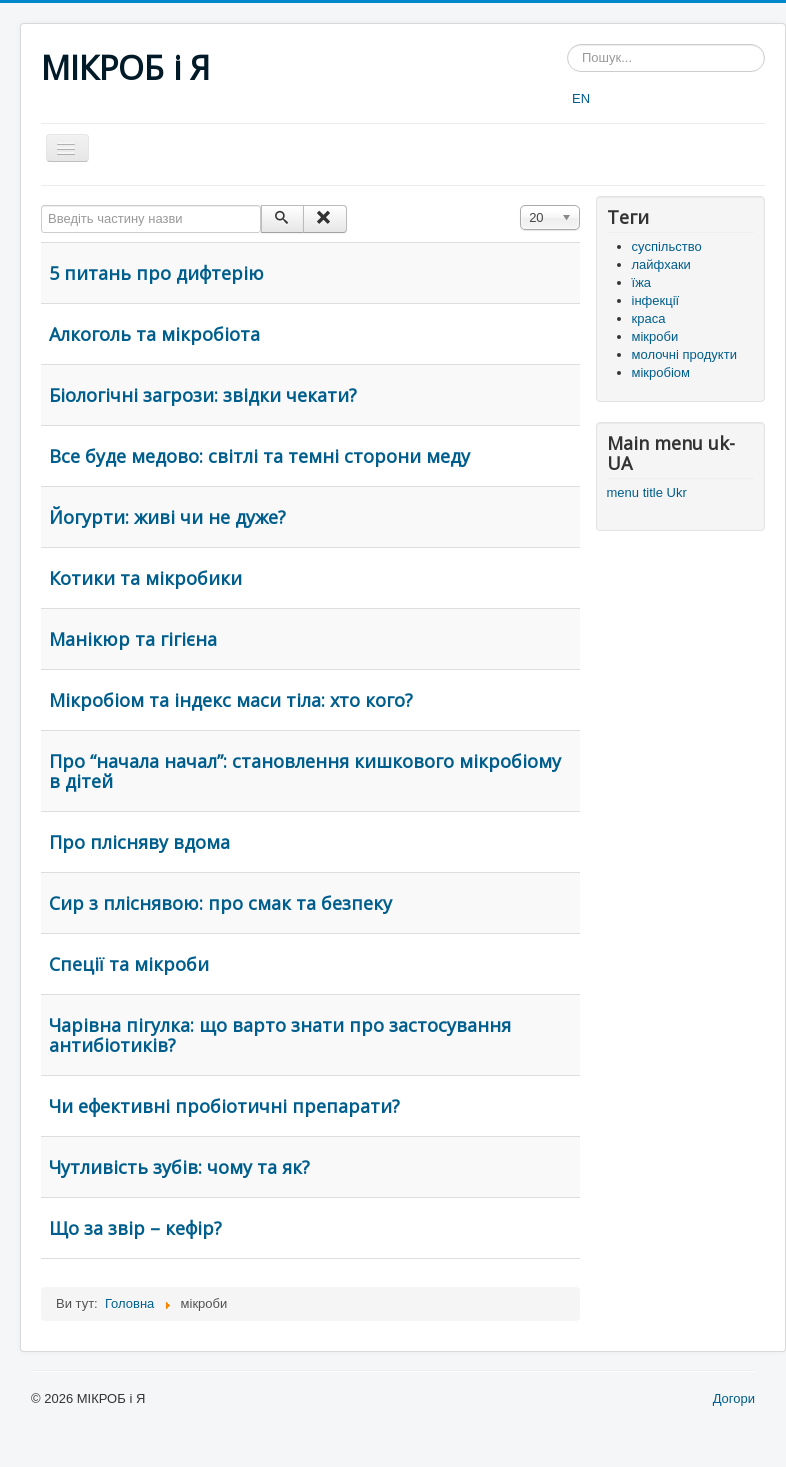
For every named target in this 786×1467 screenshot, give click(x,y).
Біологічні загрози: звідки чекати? (203, 395)
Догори (734, 1398)
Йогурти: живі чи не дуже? (167, 517)
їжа (642, 282)
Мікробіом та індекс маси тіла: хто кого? (231, 700)
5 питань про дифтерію (156, 273)
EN (581, 98)
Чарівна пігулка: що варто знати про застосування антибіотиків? (280, 1035)
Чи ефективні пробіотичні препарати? (224, 1106)
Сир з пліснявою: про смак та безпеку (220, 903)
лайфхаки (661, 264)
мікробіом (661, 372)
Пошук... (567, 44)
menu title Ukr (647, 492)
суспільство (667, 246)
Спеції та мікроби (129, 964)
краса (649, 318)
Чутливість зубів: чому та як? (179, 1167)
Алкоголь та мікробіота (154, 334)
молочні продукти (684, 354)
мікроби (655, 336)
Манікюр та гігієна (133, 639)
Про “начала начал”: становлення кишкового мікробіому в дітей (305, 771)
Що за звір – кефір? (135, 1228)
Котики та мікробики (145, 578)
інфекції (656, 300)
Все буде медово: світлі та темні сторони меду (259, 456)
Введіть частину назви (41, 205)
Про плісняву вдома (139, 842)
